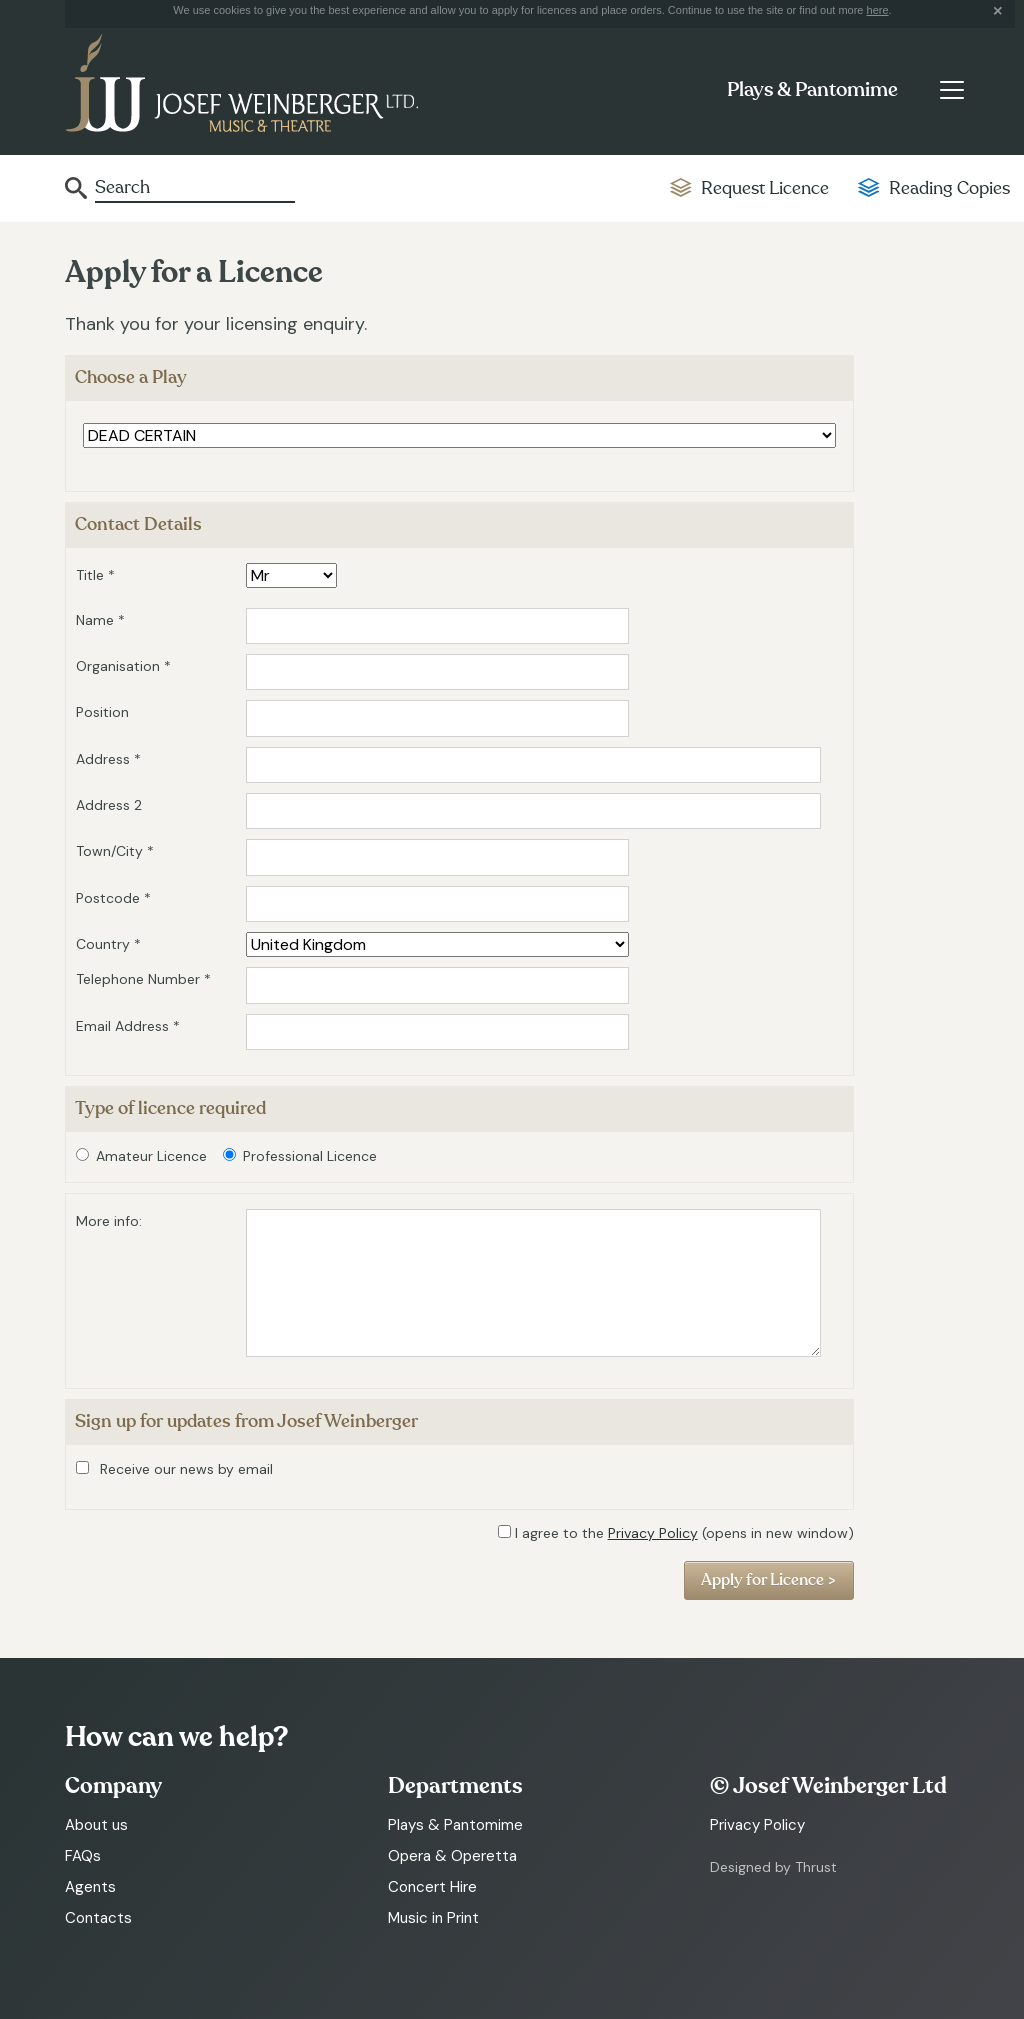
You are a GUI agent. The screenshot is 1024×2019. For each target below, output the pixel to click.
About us (96, 1825)
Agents (90, 1887)
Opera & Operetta (452, 1856)
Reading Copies (949, 188)
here (878, 10)
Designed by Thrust (773, 1867)
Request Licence (765, 188)
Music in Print (433, 1918)
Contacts (98, 1918)
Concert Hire (432, 1887)
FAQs (83, 1856)
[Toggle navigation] (951, 90)
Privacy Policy (653, 1533)
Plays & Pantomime (812, 90)
